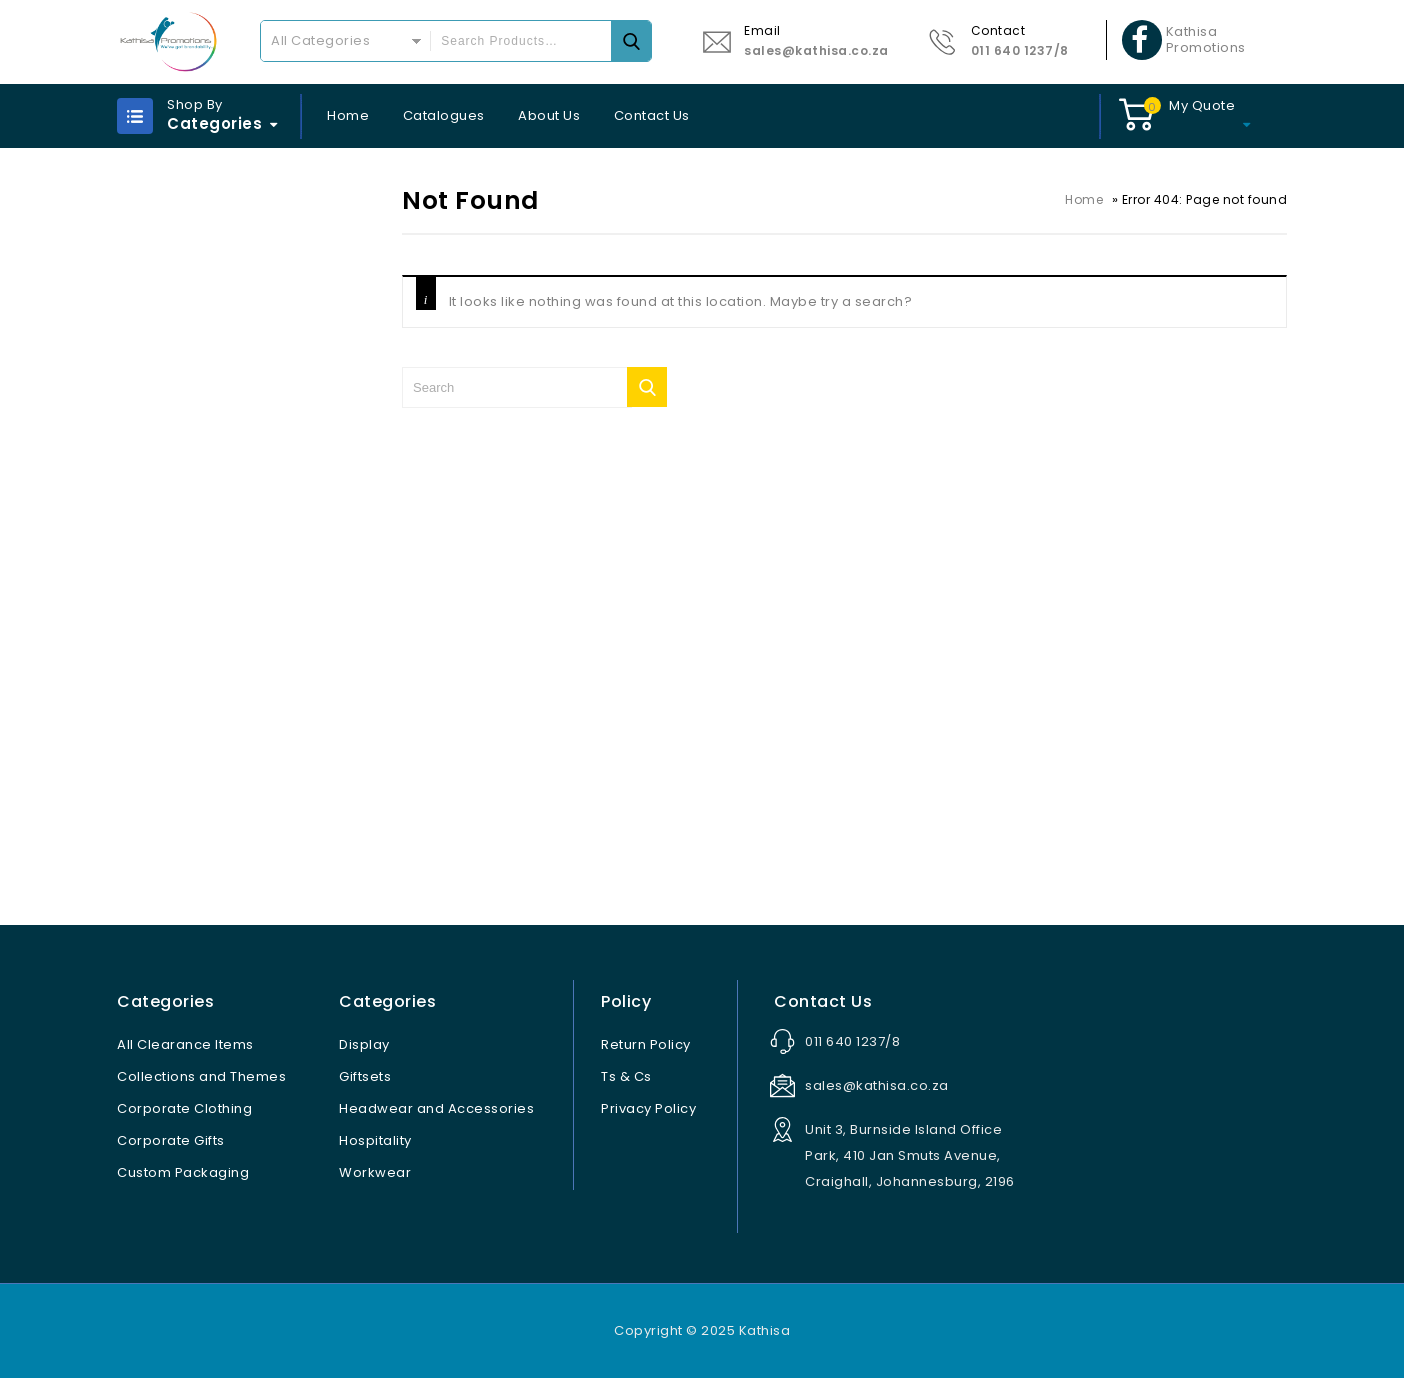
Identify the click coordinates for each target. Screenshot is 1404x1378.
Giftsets (365, 1076)
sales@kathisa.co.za (816, 50)
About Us (549, 115)
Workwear (375, 1172)
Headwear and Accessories (436, 1108)
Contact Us (652, 115)
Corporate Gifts (171, 1140)
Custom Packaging (183, 1172)
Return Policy (646, 1044)
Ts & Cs (626, 1076)
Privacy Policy (648, 1108)
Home (348, 115)
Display (364, 1044)
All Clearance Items (185, 1044)
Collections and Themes (201, 1076)
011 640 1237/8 (1020, 50)
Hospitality (375, 1140)
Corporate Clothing (184, 1108)
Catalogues (444, 115)
